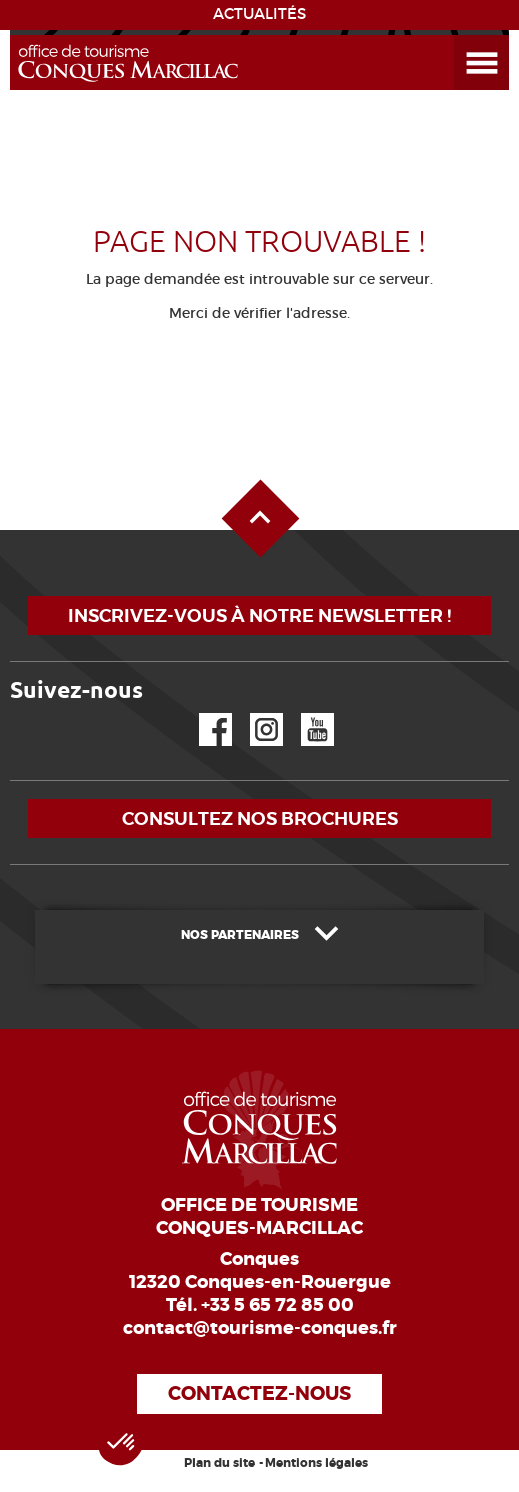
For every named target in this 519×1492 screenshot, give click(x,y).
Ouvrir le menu (458, 35)
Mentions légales (316, 1463)
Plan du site (219, 1463)
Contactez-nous (259, 1393)
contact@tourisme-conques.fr (260, 1328)
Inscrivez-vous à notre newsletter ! (259, 615)
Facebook (203, 713)
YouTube (304, 713)
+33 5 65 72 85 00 (277, 1305)
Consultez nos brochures (260, 818)
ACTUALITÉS (259, 14)
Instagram (252, 713)
